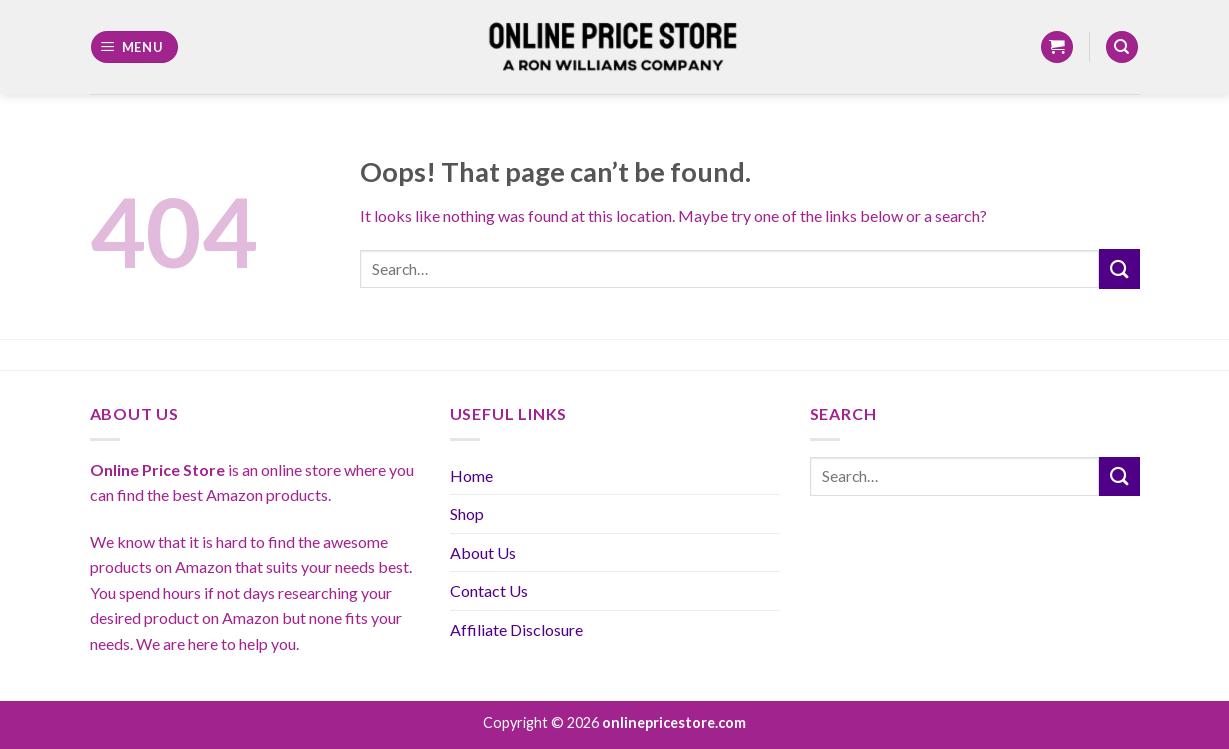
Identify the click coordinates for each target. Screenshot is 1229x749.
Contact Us (489, 590)
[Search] (1122, 47)
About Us (483, 552)
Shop (467, 513)
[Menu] (134, 47)
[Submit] (1119, 268)
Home (471, 475)
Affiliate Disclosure (516, 629)
